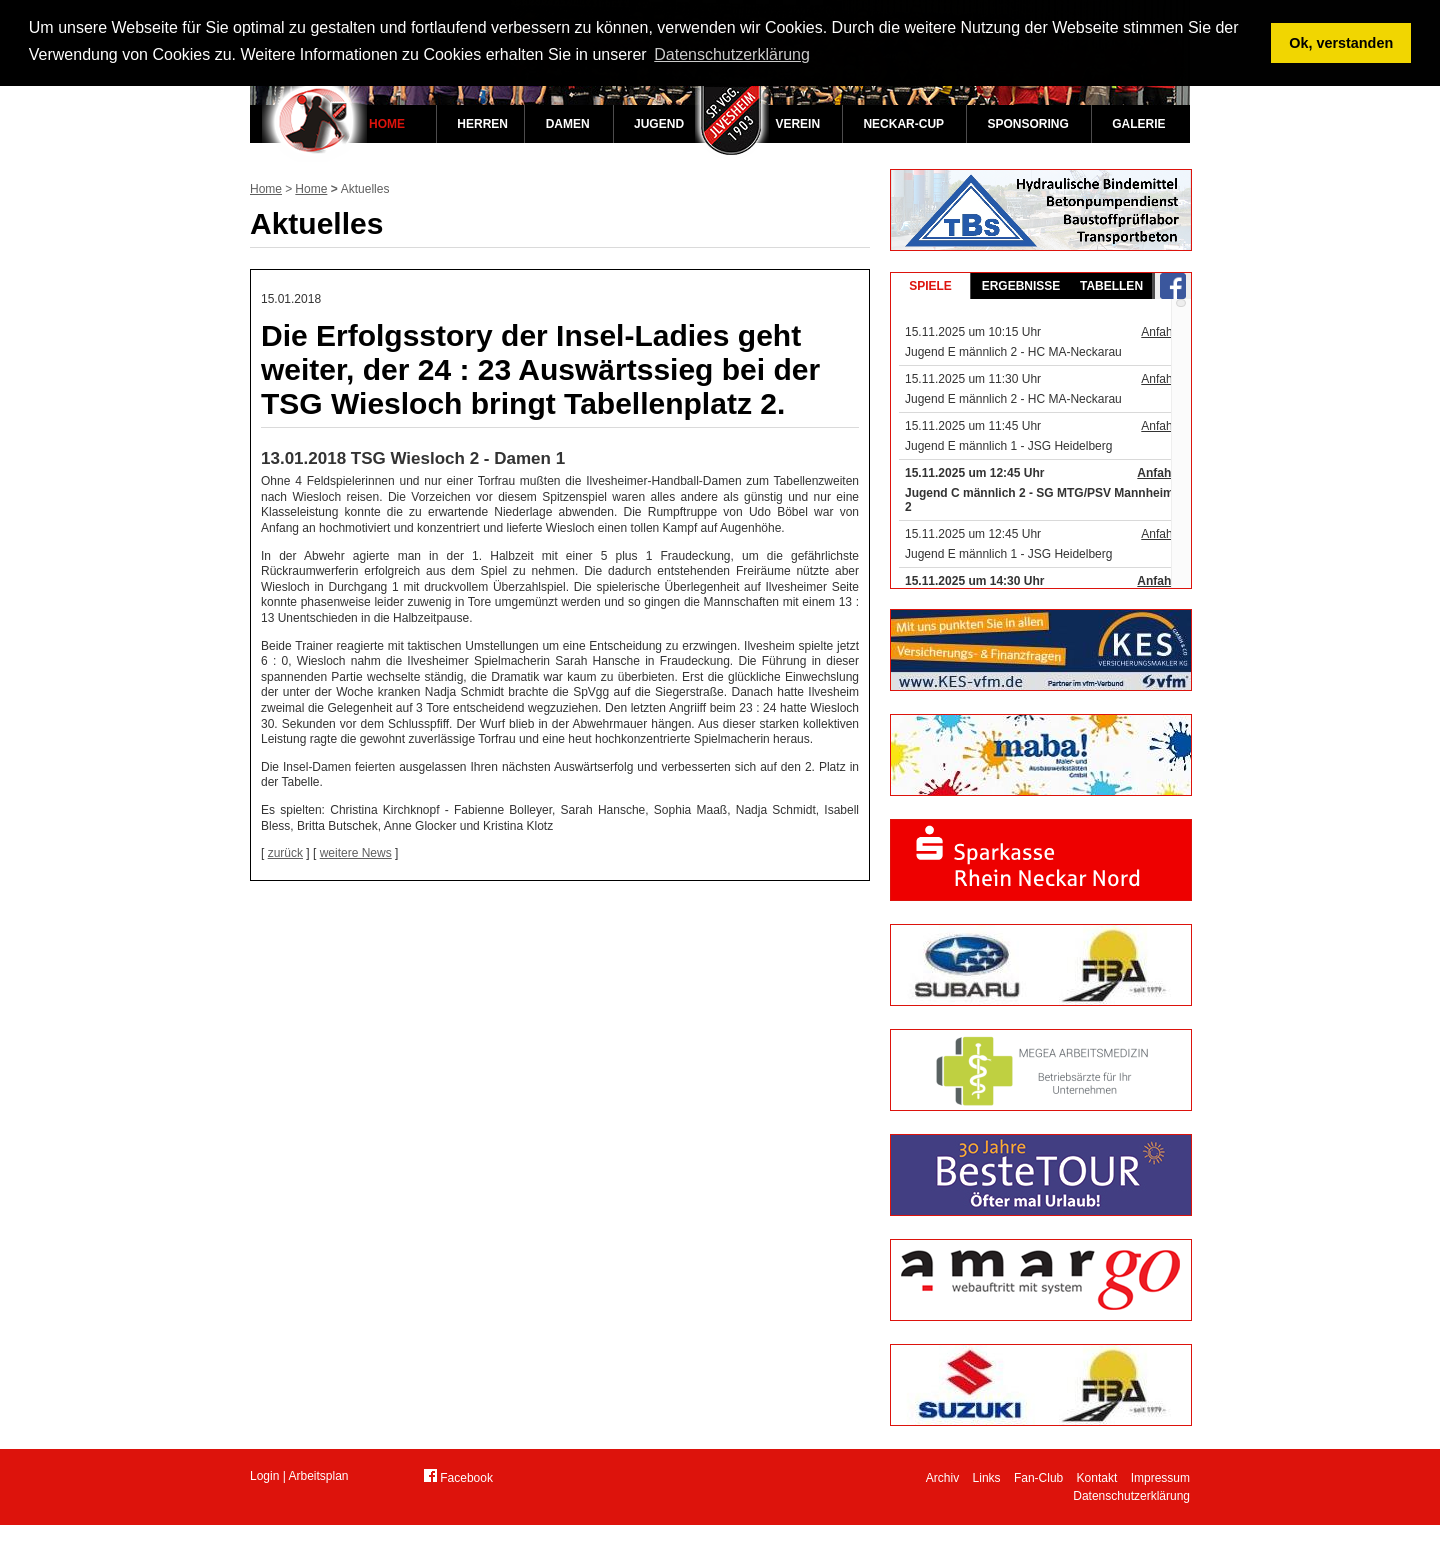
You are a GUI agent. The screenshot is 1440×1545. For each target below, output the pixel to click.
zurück (285, 853)
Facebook (458, 1477)
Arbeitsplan (319, 1476)
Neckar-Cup (903, 124)
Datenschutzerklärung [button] (732, 54)
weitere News (356, 853)
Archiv (942, 1478)
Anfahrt (1160, 332)
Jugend (659, 124)
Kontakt (1097, 1478)
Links (987, 1478)
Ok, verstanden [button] (1341, 43)
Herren (482, 124)
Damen (568, 124)
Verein (797, 124)
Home (387, 124)
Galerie (1138, 124)
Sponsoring (1027, 124)
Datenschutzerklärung (1131, 1496)
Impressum (1160, 1478)
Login (264, 1476)
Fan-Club (1038, 1478)
